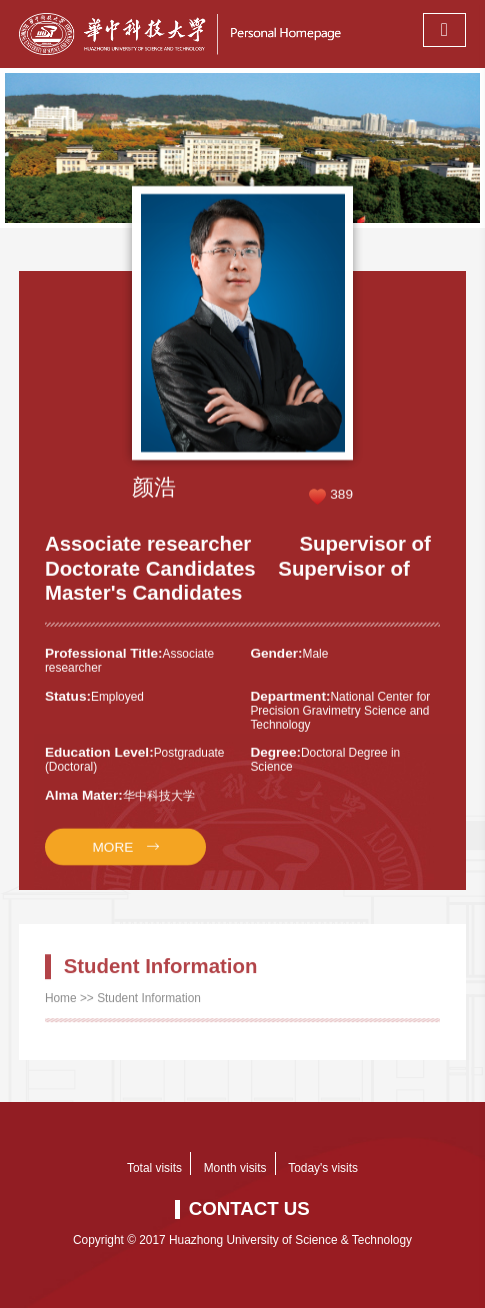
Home (61, 1009)
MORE (112, 860)
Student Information (149, 1009)
